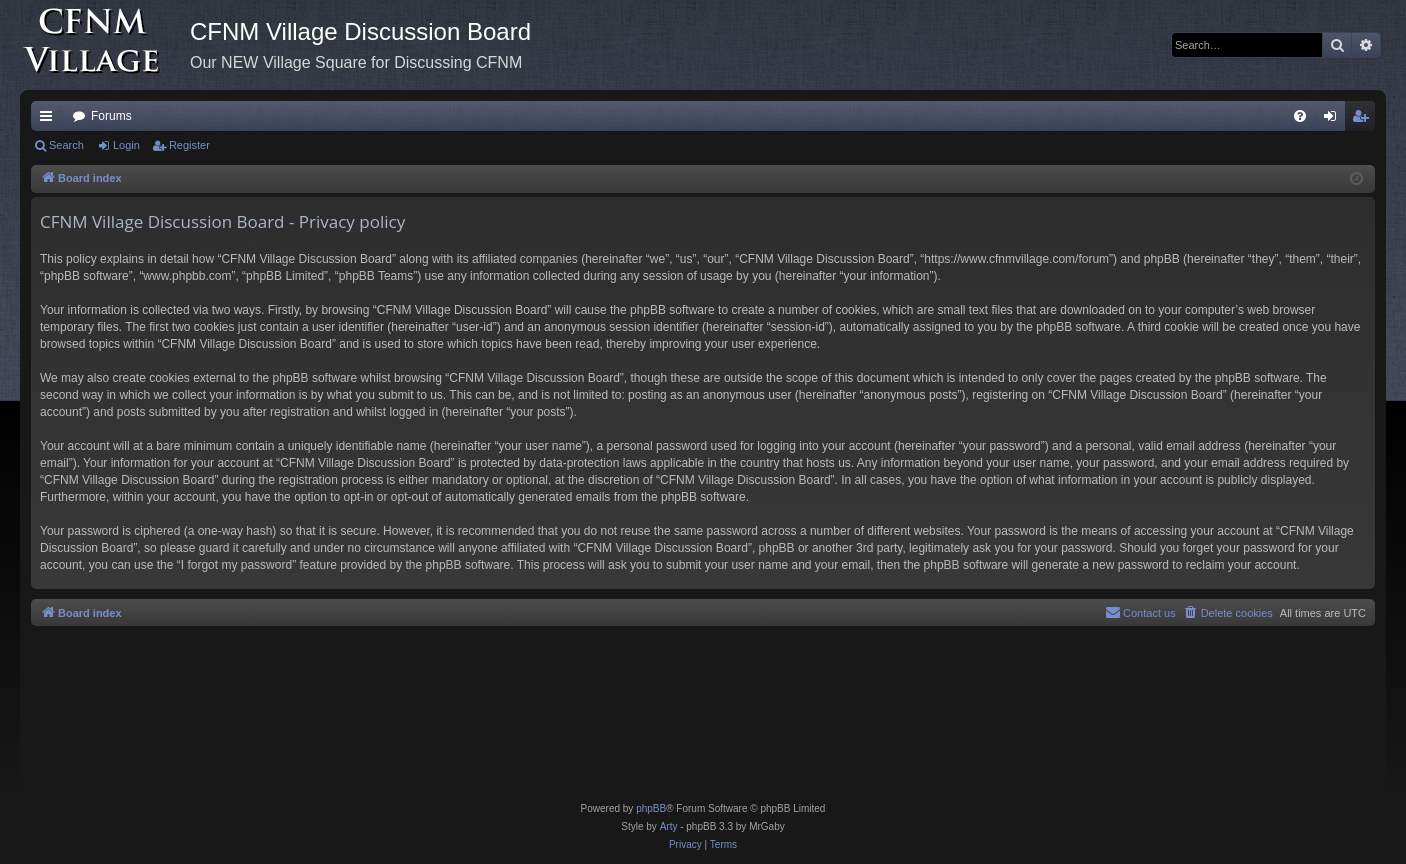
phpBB (651, 808)
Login (126, 145)
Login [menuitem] (1334, 120)
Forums (111, 116)
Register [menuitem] (1364, 120)
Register (189, 145)
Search (66, 145)
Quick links (50, 120)
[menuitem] (1300, 116)
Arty (669, 826)
